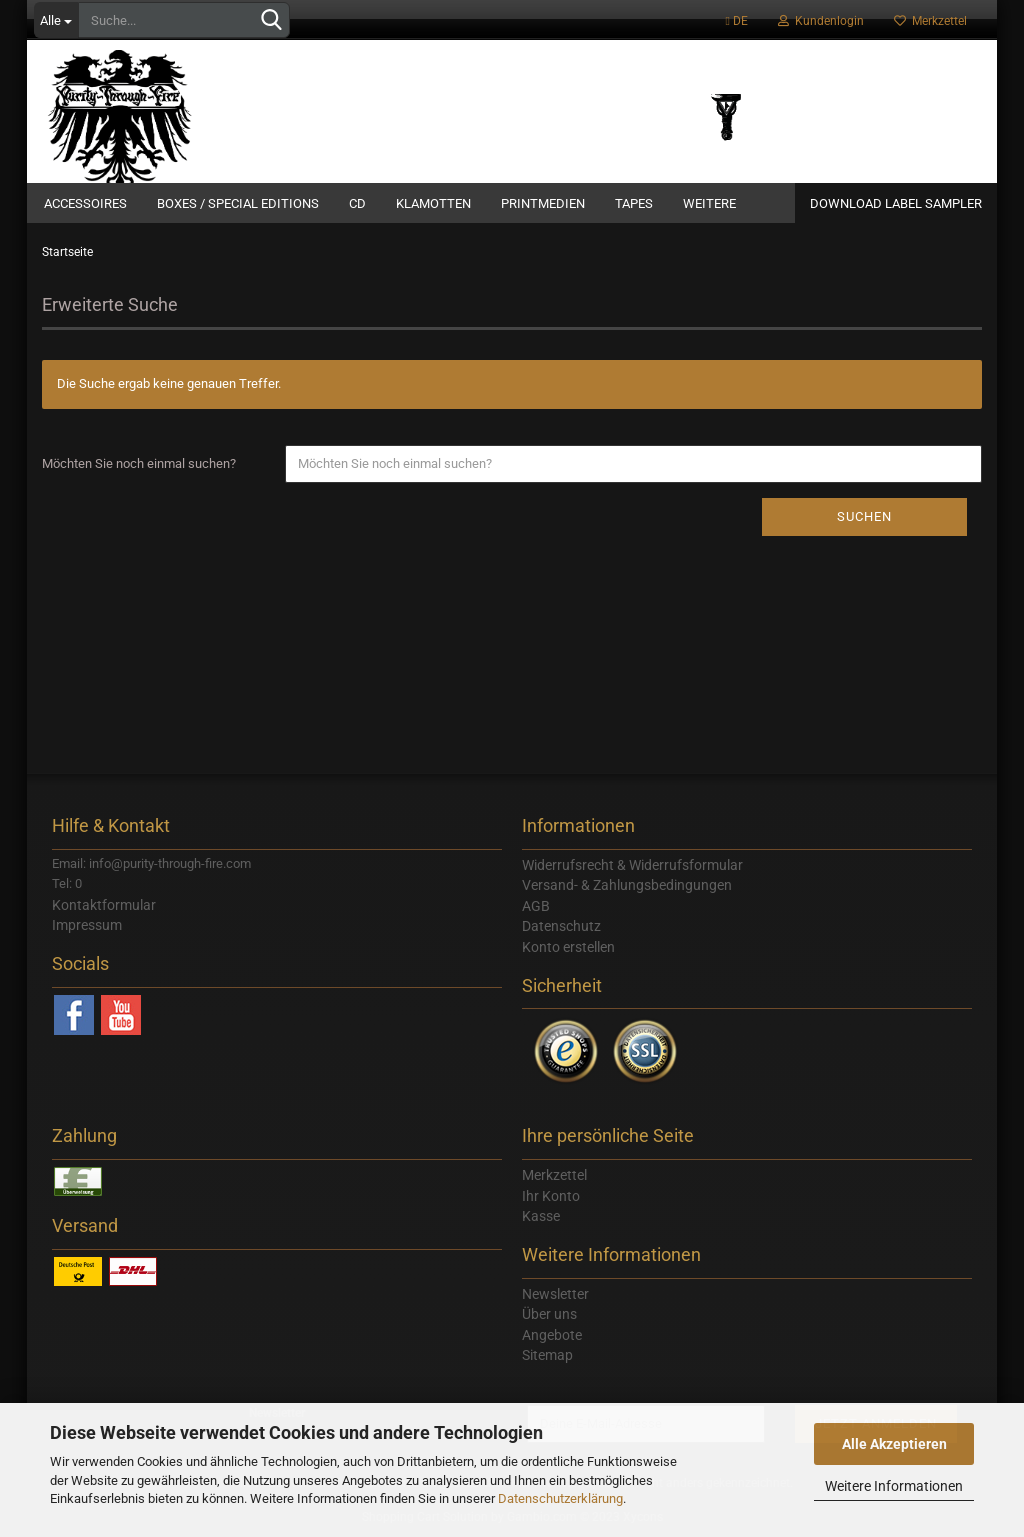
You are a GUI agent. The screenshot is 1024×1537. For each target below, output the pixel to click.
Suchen (864, 516)
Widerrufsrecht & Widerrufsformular (632, 865)
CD (357, 203)
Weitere (709, 203)
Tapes (634, 203)
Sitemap (547, 1355)
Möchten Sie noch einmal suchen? (139, 463)
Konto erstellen (568, 947)
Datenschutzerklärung (560, 1498)
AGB (536, 906)
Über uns (549, 1314)
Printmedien (543, 203)
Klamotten (433, 203)
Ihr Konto (551, 1196)
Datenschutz (561, 926)
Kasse (541, 1216)
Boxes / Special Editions (238, 203)
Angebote (552, 1335)
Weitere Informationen (894, 1486)
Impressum (87, 925)
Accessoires (85, 203)
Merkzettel (930, 21)
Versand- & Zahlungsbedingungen (627, 885)
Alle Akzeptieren (894, 1444)
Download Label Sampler (896, 203)
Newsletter (555, 1294)
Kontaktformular (104, 905)
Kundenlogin (821, 21)
